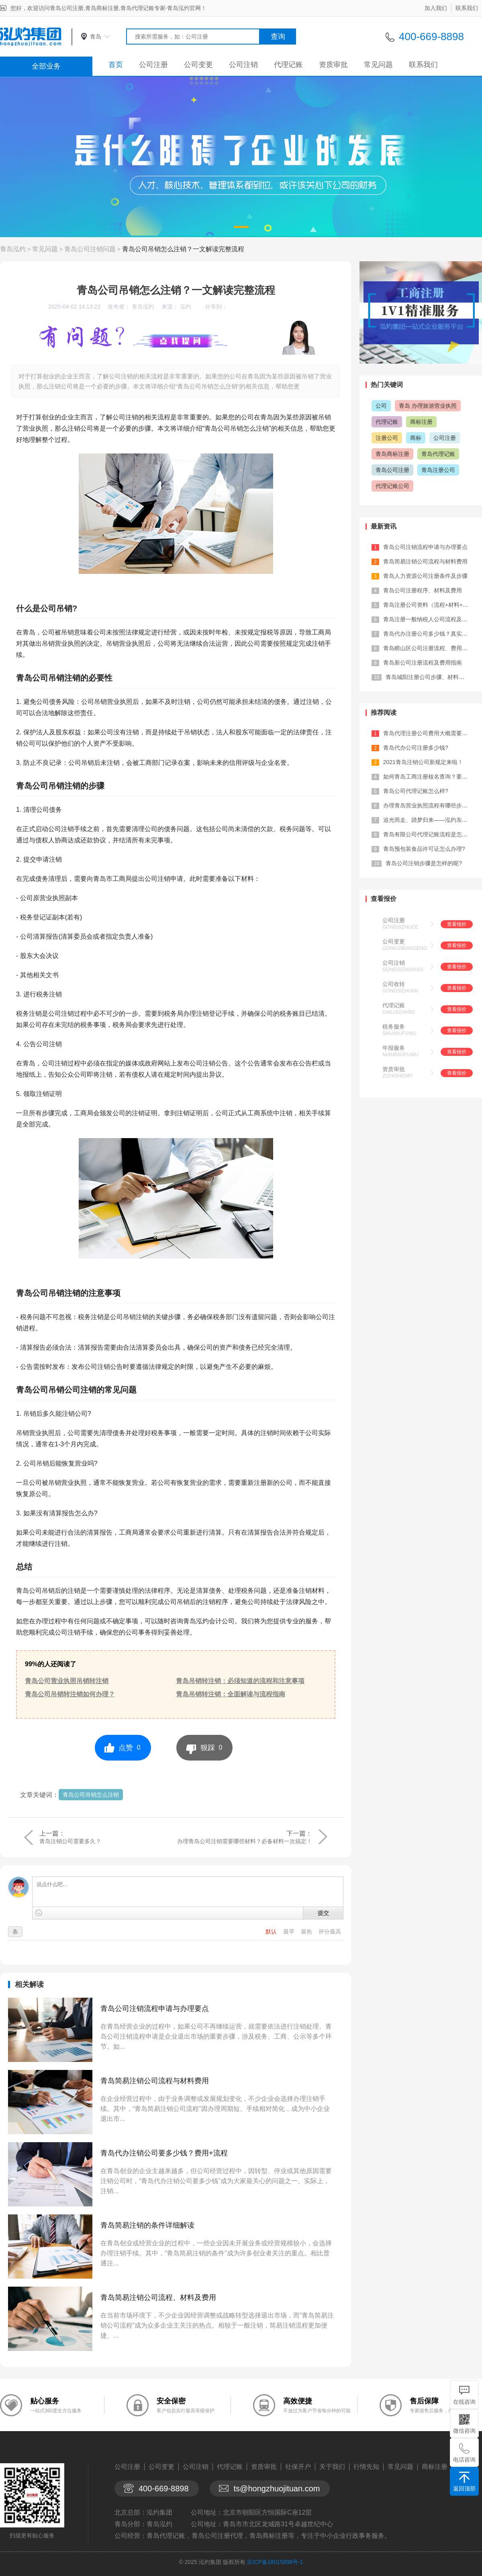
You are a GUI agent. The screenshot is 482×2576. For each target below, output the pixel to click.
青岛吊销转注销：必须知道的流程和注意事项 (240, 1680)
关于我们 (332, 2466)
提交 (323, 1913)
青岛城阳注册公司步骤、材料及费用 (431, 677)
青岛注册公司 (438, 470)
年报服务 (393, 1048)
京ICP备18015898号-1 (275, 2562)
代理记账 (288, 65)
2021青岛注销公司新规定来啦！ (423, 762)
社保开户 (298, 2466)
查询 (278, 37)
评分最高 (330, 1931)
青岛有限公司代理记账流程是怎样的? (429, 834)
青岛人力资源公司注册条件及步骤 (425, 576)
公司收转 (393, 984)
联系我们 (466, 8)
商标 (415, 438)
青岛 (95, 36)
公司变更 (198, 65)
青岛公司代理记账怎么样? (415, 791)
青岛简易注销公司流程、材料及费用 (158, 2297)
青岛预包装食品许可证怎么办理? (424, 849)
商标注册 (421, 422)
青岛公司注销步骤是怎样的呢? (424, 863)
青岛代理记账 (438, 454)
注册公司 (387, 438)
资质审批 (333, 65)
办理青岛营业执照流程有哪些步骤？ (428, 805)
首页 (115, 65)
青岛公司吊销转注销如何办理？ (70, 1694)
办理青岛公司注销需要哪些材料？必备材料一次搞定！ (244, 1841)
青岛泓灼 (13, 249)
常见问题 (378, 65)
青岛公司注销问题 (90, 249)
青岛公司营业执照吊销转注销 (66, 1680)
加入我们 (436, 8)
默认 (272, 1931)
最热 (307, 1931)
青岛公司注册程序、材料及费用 (422, 590)
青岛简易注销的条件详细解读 (147, 2225)
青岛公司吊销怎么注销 (91, 1794)
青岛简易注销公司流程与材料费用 (154, 2081)
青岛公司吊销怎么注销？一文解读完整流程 (183, 249)
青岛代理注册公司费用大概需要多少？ (431, 733)
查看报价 (456, 924)
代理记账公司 (392, 486)
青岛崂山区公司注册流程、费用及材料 (431, 648)
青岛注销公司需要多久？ (70, 1841)
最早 (289, 1931)
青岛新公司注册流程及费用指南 (422, 662)
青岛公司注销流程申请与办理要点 (154, 2009)
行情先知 (366, 2466)
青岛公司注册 (392, 470)
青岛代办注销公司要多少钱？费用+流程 (164, 2153)
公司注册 (153, 65)
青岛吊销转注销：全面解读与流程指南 (230, 1694)
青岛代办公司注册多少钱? (415, 747)
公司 (381, 406)
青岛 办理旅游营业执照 (428, 406)
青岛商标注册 (392, 454)
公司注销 (243, 65)
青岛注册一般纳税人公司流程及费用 (428, 619)
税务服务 (393, 1026)
